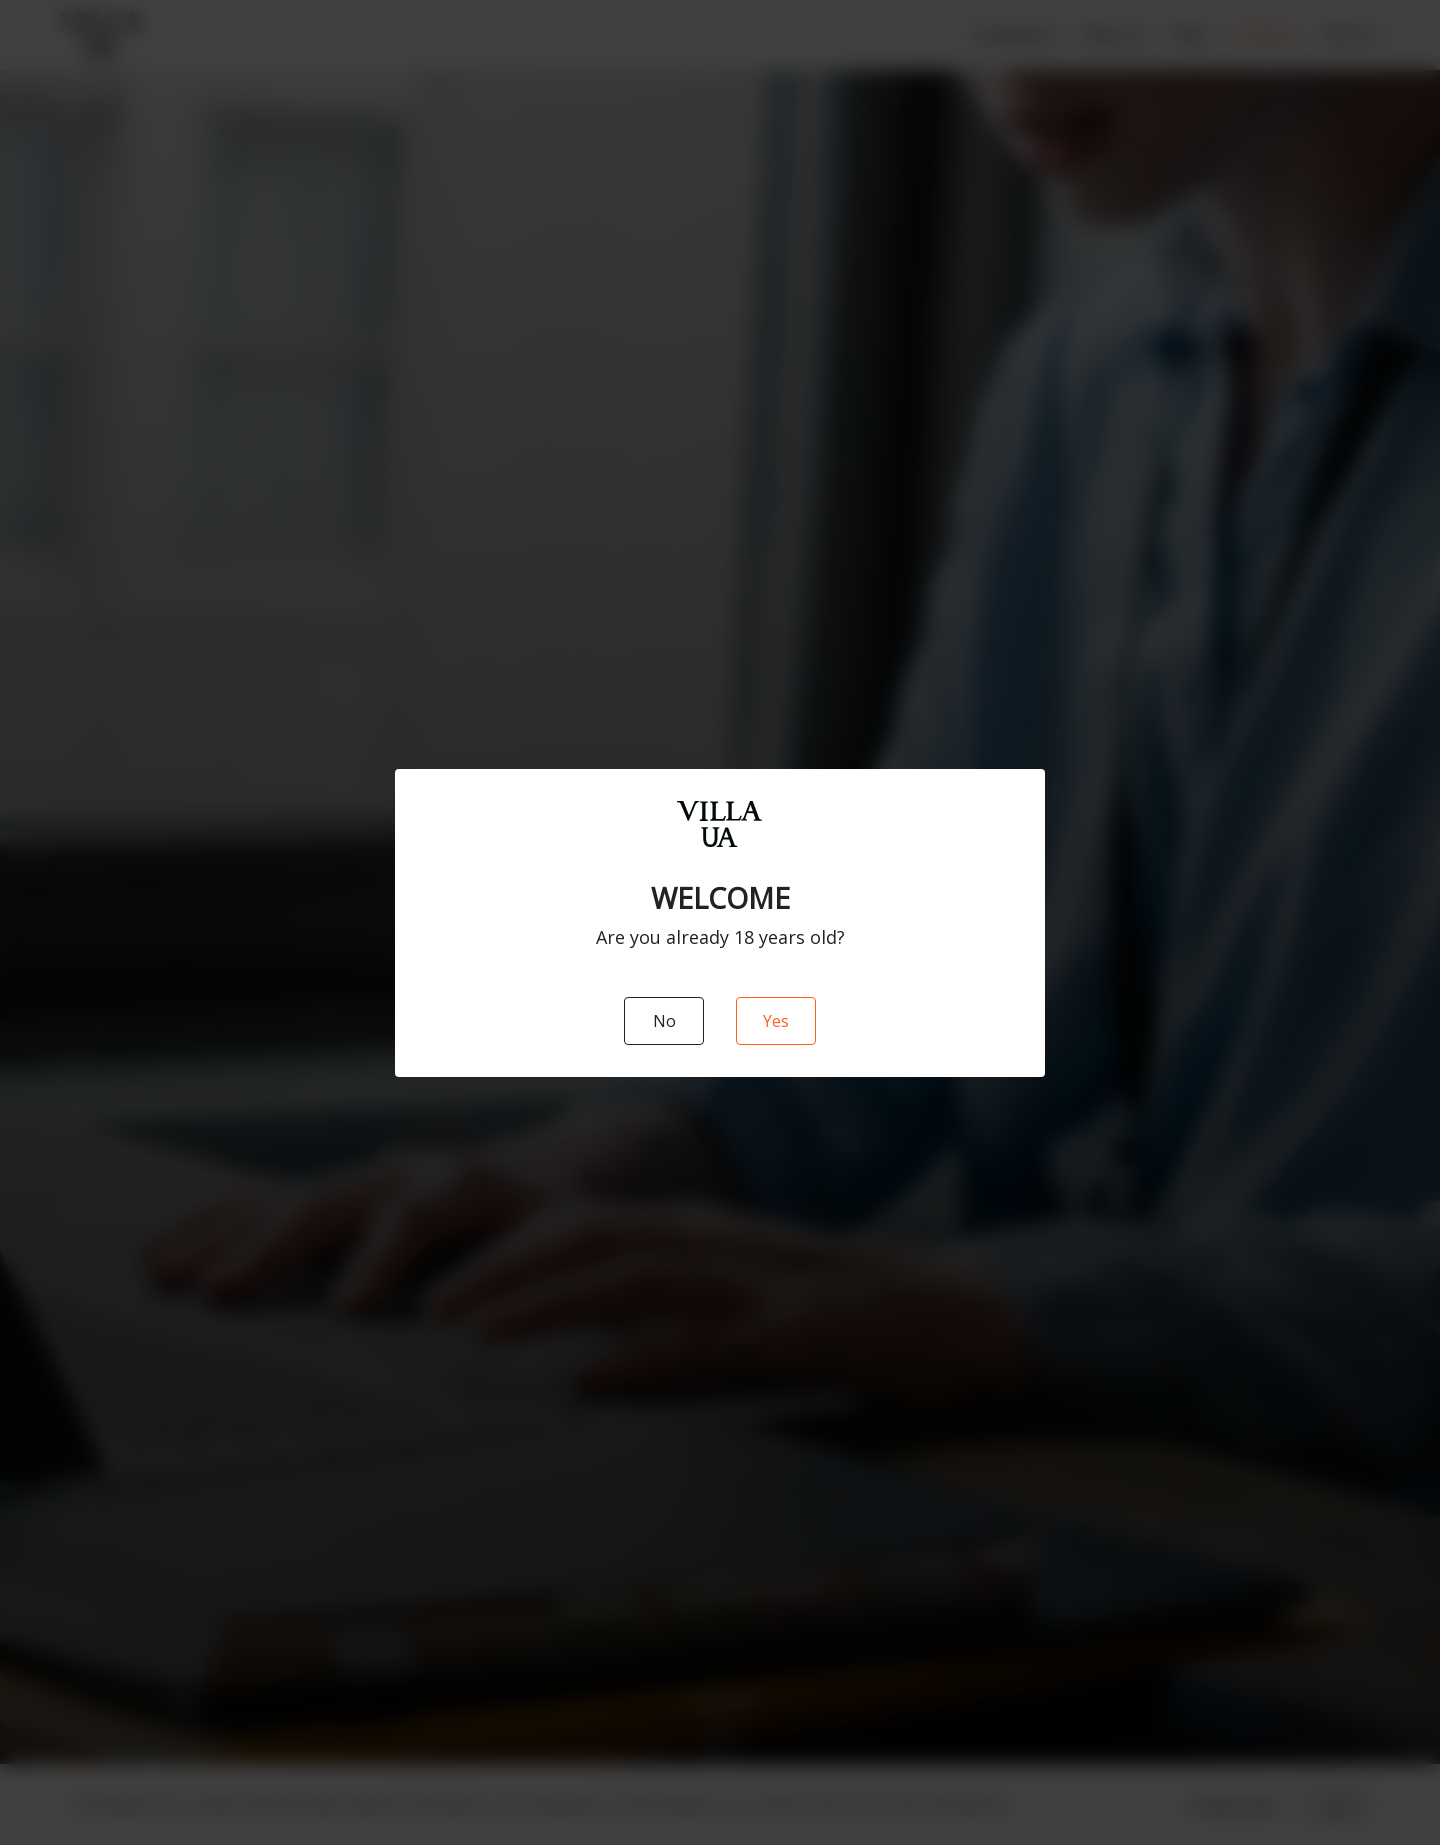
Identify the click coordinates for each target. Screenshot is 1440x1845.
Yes (776, 1021)
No (664, 1021)
